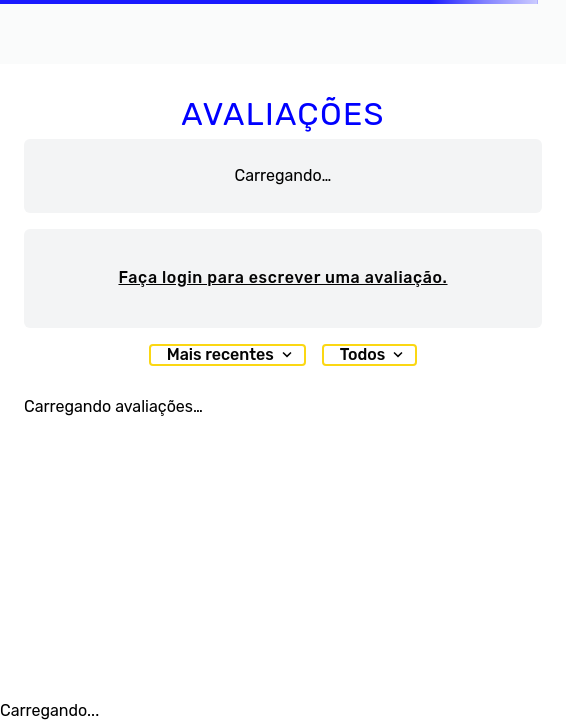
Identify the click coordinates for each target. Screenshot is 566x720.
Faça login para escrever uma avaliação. (282, 277)
